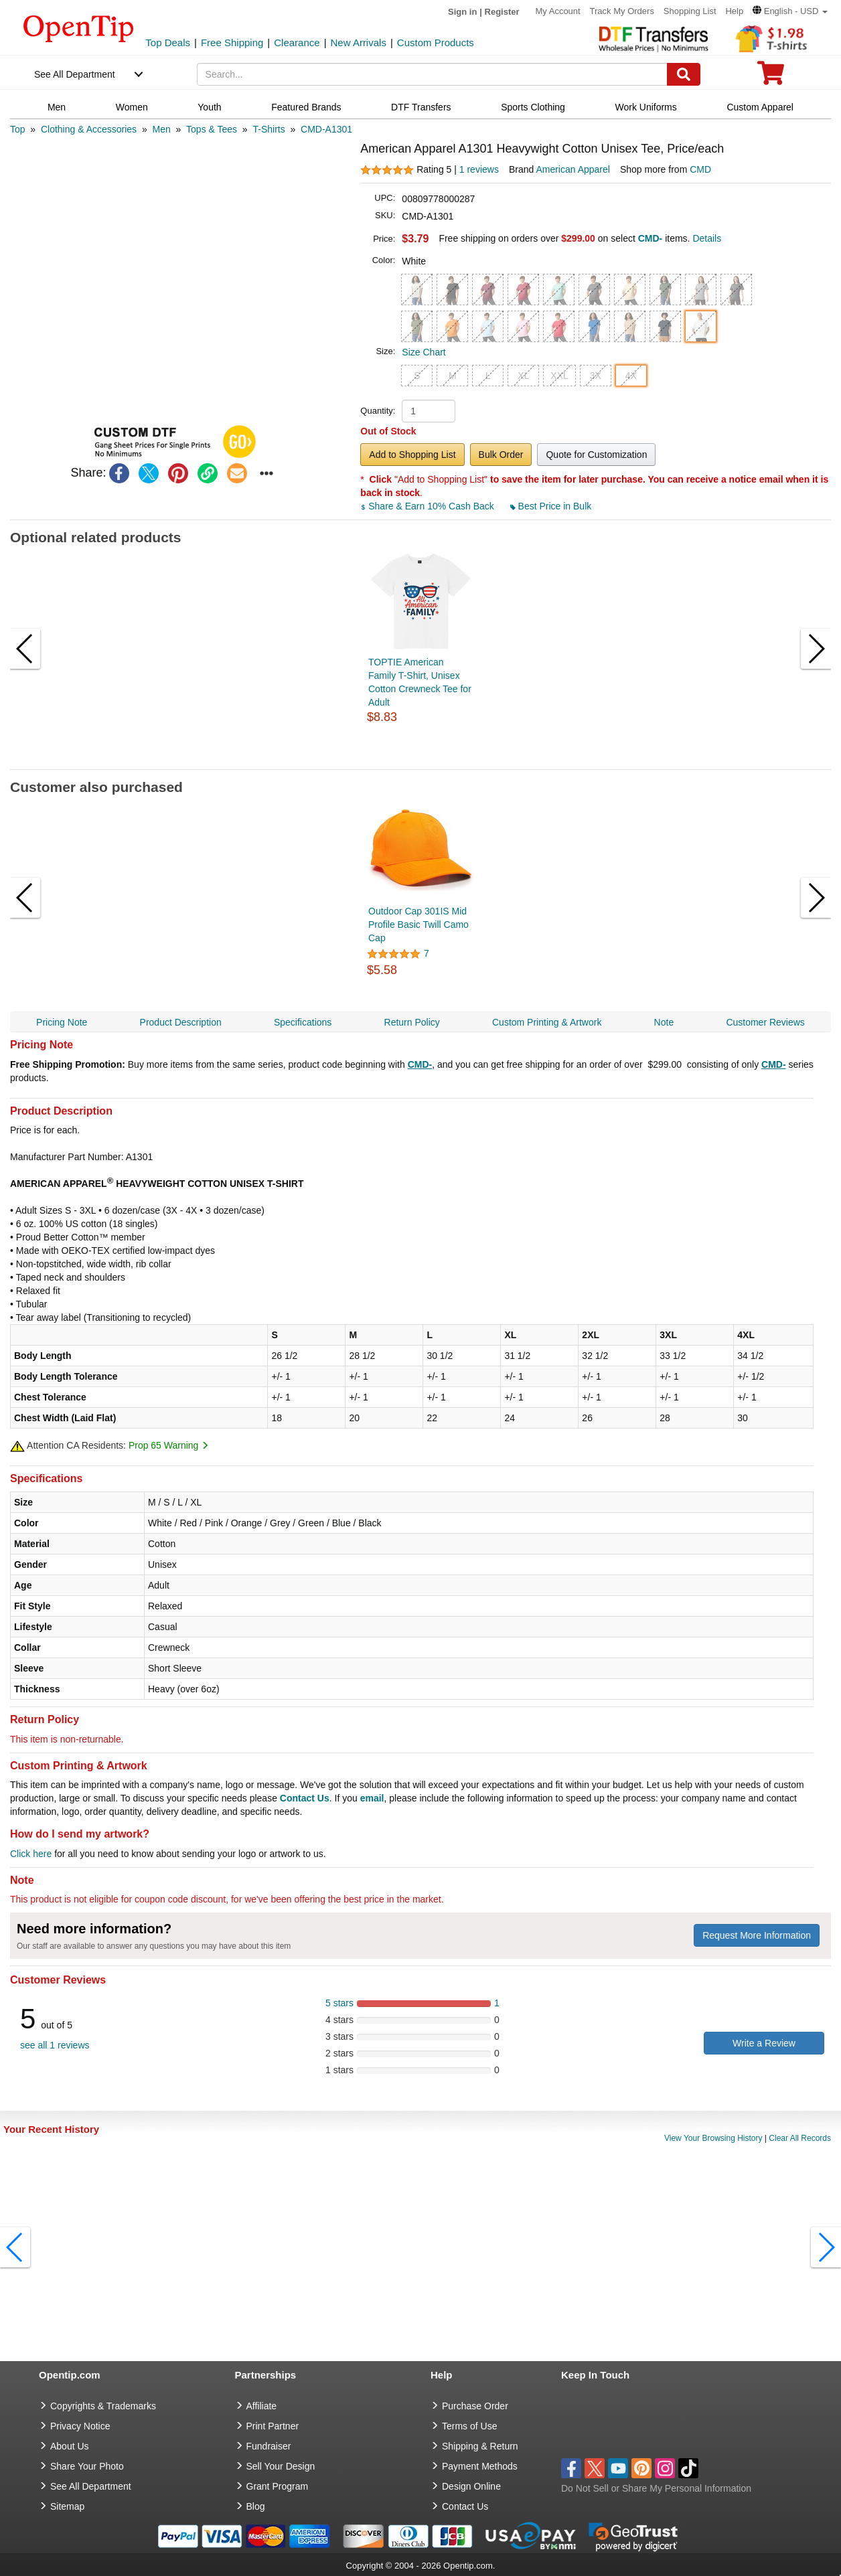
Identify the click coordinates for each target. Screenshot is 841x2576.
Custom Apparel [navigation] (760, 107)
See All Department (74, 74)
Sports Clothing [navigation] (533, 107)
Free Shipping (232, 42)
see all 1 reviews (55, 2045)
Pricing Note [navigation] (61, 1022)
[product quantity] (428, 411)
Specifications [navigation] (302, 1022)
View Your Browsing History (713, 2138)
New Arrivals (358, 42)
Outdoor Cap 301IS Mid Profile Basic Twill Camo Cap (418, 924)
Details (706, 238)
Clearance (296, 42)
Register (502, 12)
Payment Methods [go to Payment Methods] (480, 2466)
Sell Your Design (280, 2466)
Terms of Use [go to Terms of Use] (469, 2426)
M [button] (453, 375)
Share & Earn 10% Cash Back (428, 506)
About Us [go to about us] (69, 2446)
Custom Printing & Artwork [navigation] (546, 1022)
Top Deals (167, 42)
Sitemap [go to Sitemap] (67, 2506)
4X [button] (631, 375)
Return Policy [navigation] (412, 1022)
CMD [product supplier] (700, 169)
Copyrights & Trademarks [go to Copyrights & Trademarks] (103, 2406)
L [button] (488, 375)
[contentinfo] (78, 27)
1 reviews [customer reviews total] (479, 169)
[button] (790, 11)
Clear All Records (800, 2138)
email (372, 1798)
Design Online (471, 2486)
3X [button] (595, 375)
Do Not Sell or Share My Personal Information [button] (656, 2488)
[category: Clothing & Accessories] (89, 129)
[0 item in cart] (770, 77)
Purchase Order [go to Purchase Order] (475, 2406)
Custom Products (435, 42)
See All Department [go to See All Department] (90, 2486)
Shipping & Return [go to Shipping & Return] (480, 2446)
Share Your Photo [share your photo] (87, 2466)
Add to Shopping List (412, 454)
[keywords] (432, 74)
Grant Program (277, 2486)
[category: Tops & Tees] (211, 129)
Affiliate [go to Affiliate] (261, 2406)
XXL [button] (559, 375)
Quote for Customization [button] (596, 454)
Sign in (462, 12)
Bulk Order (501, 454)
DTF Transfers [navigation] (421, 107)
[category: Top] (17, 129)
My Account (557, 11)
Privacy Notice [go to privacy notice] (80, 2426)
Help (734, 11)
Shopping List (690, 11)
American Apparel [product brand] (573, 169)
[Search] (683, 74)
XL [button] (523, 375)
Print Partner (272, 2426)
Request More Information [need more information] (756, 1935)
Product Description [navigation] (181, 1022)
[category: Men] (161, 129)
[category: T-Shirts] (268, 129)
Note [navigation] (664, 1022)
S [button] (417, 375)
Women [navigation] (132, 107)
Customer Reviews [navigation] (765, 1022)
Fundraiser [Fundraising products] (268, 2446)
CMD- (420, 1064)
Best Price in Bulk (551, 506)
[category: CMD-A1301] (326, 129)
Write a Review (764, 2043)
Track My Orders (622, 11)
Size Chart (423, 352)
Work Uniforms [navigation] (645, 107)
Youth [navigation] (209, 107)
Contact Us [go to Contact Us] (465, 2506)
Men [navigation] (57, 107)
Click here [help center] (31, 1853)
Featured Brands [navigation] (306, 107)
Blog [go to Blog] (255, 2506)
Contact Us (304, 1798)
